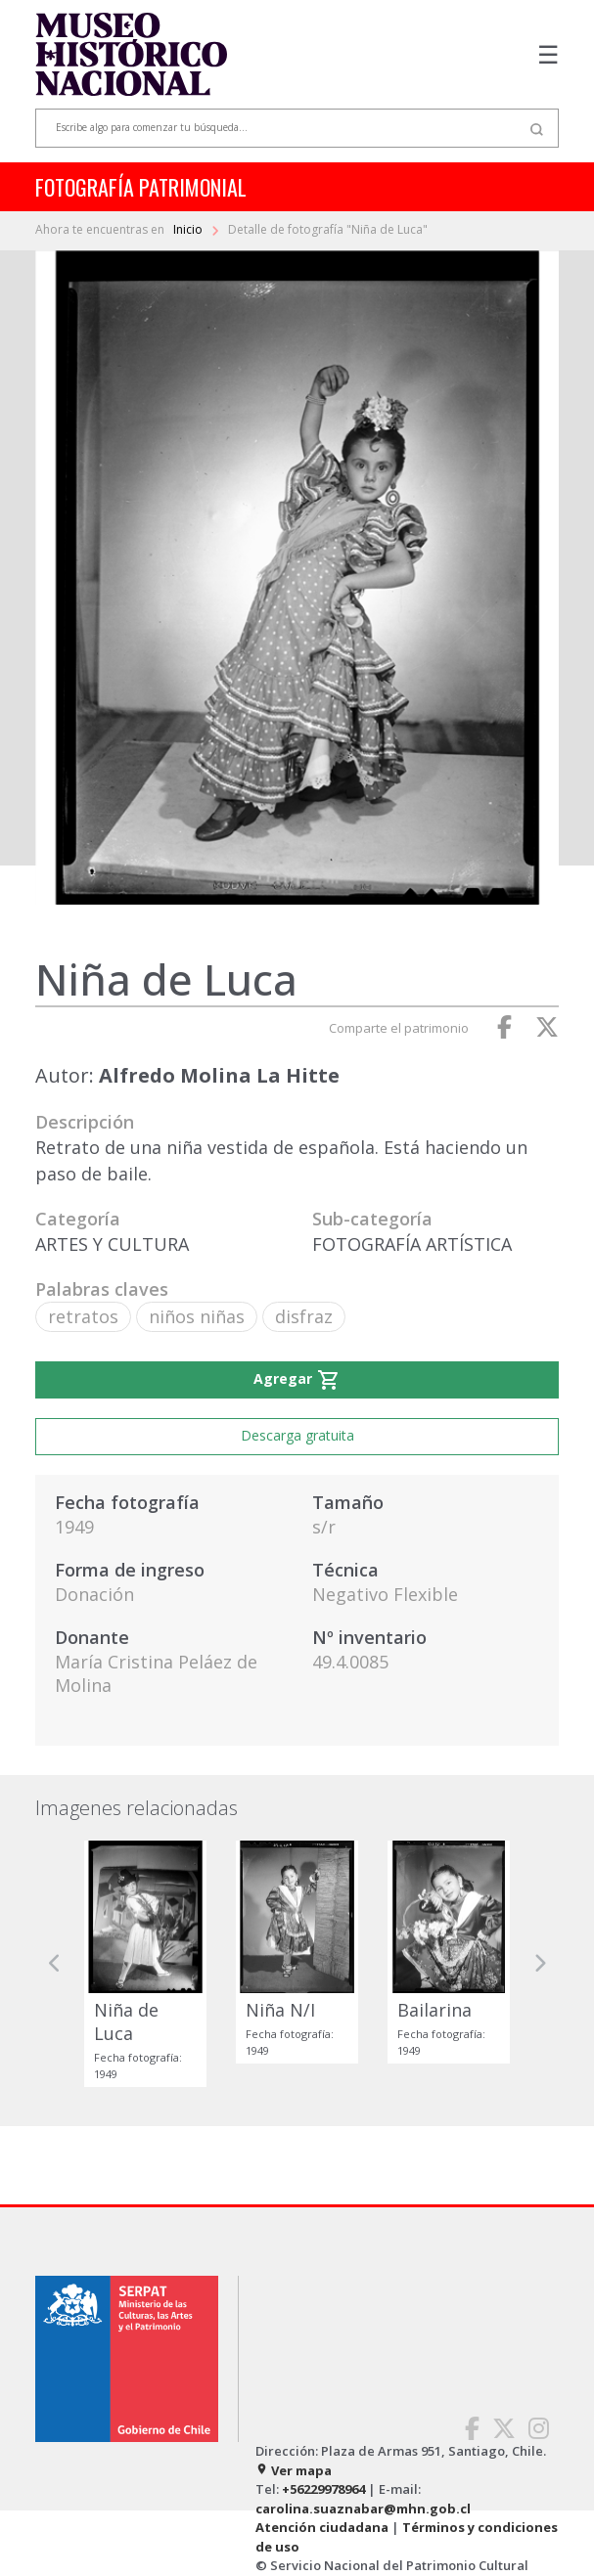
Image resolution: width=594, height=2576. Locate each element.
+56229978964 (323, 2489)
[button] (54, 1964)
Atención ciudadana (321, 2527)
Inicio (189, 229)
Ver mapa (293, 2470)
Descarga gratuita (297, 1435)
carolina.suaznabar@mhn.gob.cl (363, 2508)
